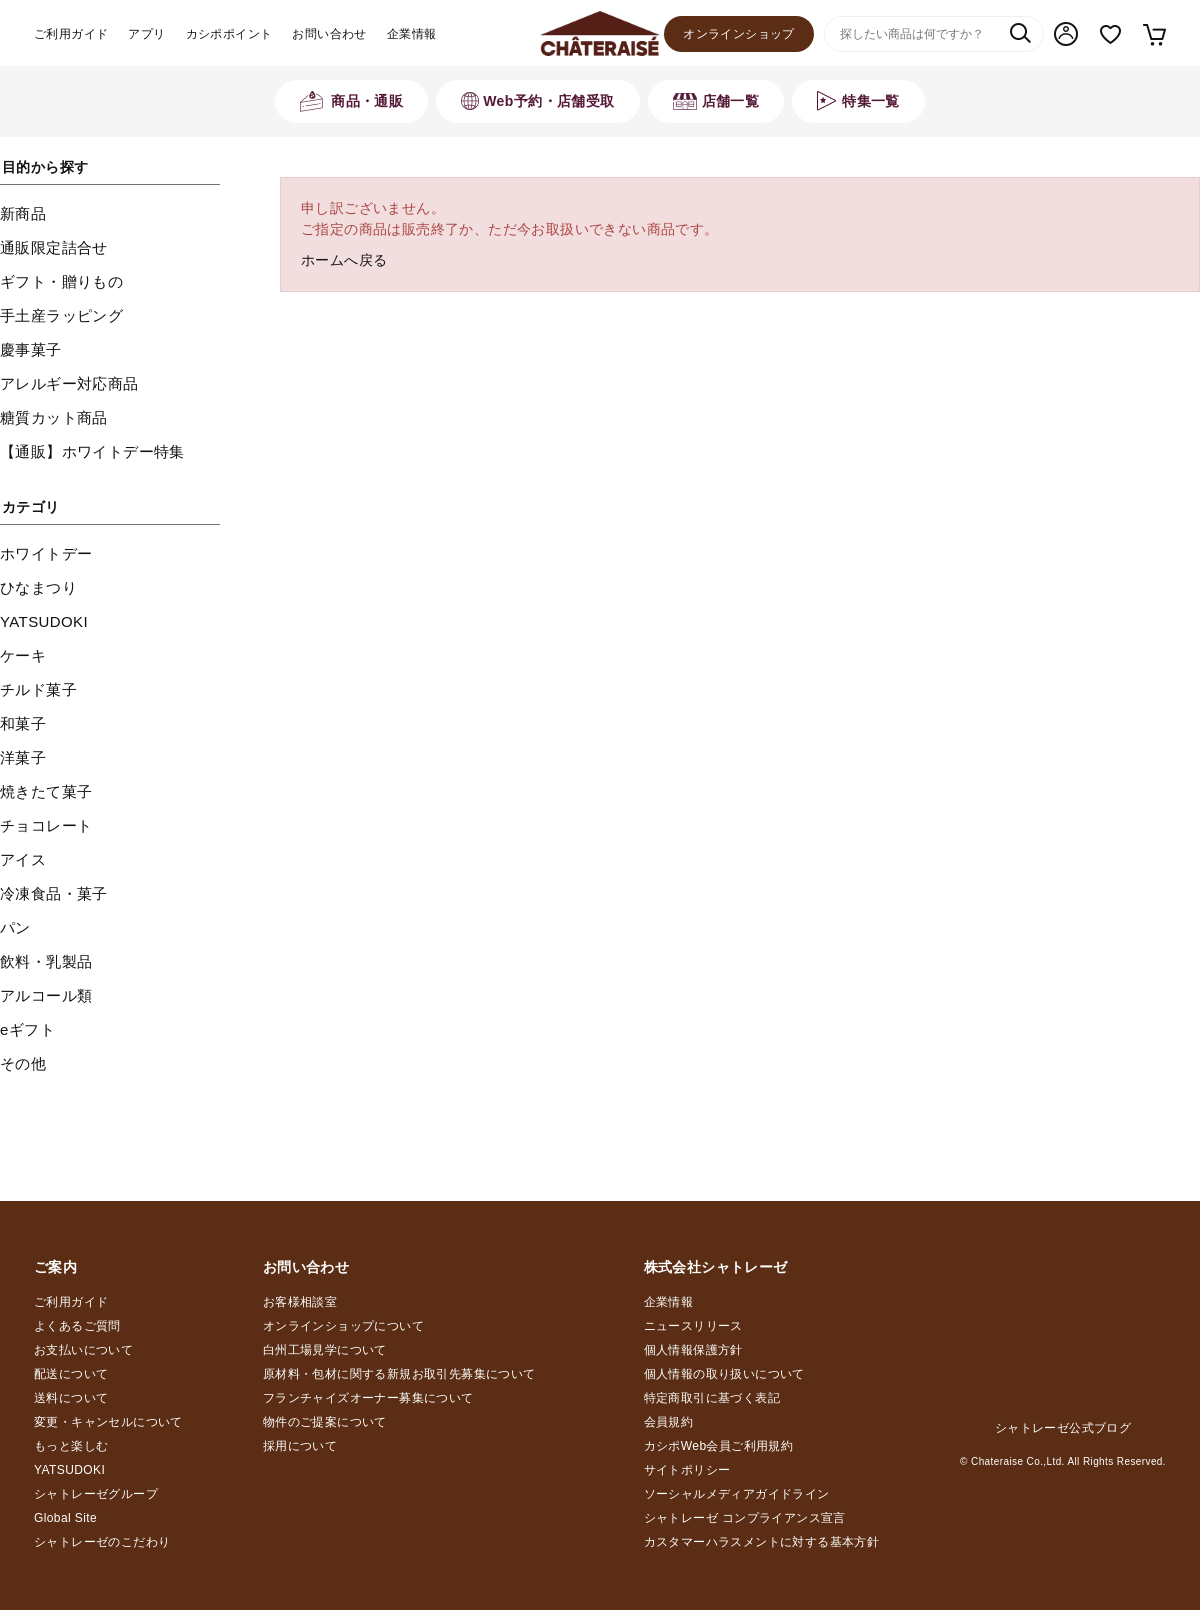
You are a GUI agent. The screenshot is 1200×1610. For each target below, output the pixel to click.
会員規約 (669, 1422)
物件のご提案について (325, 1422)
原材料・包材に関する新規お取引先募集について (399, 1374)
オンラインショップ (739, 34)
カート (1153, 34)
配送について (71, 1374)
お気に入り (1110, 34)
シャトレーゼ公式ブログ (1063, 1428)
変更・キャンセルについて (108, 1422)
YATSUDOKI (69, 1470)
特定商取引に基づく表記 (712, 1398)
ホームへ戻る (344, 260)
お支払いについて (83, 1350)
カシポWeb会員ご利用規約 (719, 1446)
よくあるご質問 (77, 1326)
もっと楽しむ (71, 1446)
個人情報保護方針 (693, 1350)
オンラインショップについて (343, 1326)
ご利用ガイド (71, 34)
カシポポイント (229, 34)
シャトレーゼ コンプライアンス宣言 (745, 1518)
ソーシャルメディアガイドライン (737, 1494)
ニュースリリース (693, 1326)
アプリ (146, 34)
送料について (71, 1398)
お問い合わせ (329, 34)
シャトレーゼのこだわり (102, 1542)
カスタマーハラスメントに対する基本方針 (762, 1542)
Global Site (65, 1518)
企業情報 (412, 34)
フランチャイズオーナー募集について (368, 1398)
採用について (300, 1446)
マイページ (1066, 34)
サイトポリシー (687, 1470)
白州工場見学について (325, 1350)
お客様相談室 (300, 1302)
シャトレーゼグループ (96, 1494)
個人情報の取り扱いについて (724, 1374)
